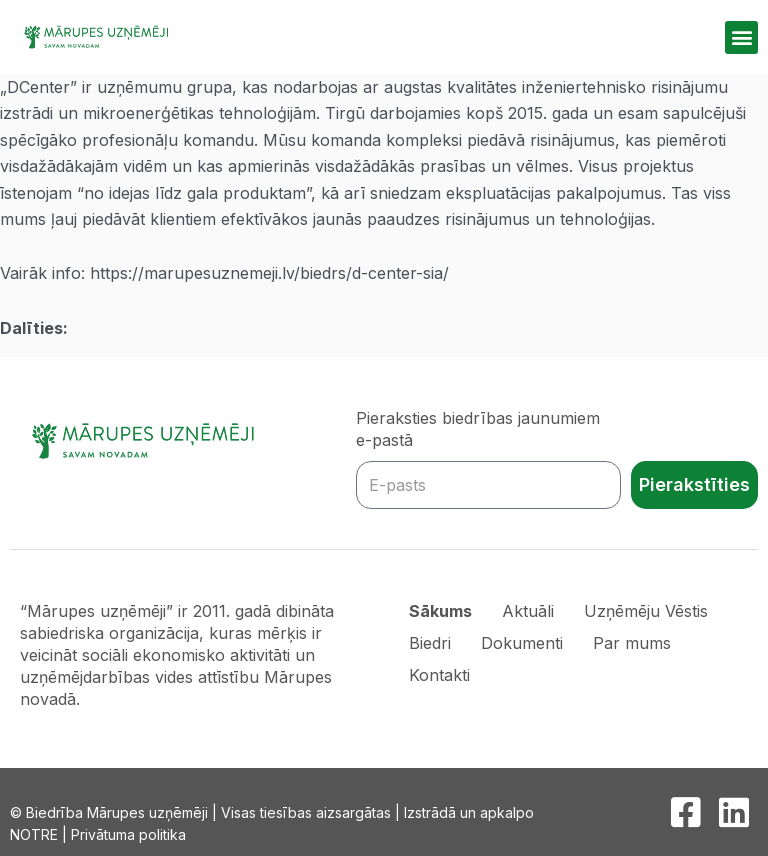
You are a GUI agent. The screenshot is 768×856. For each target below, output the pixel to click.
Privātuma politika (128, 834)
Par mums (632, 643)
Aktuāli (528, 611)
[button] (741, 37)
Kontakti (439, 675)
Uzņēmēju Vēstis (646, 611)
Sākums (440, 611)
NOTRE (34, 834)
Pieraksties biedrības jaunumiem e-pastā (478, 429)
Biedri (430, 643)
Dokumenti (522, 643)
